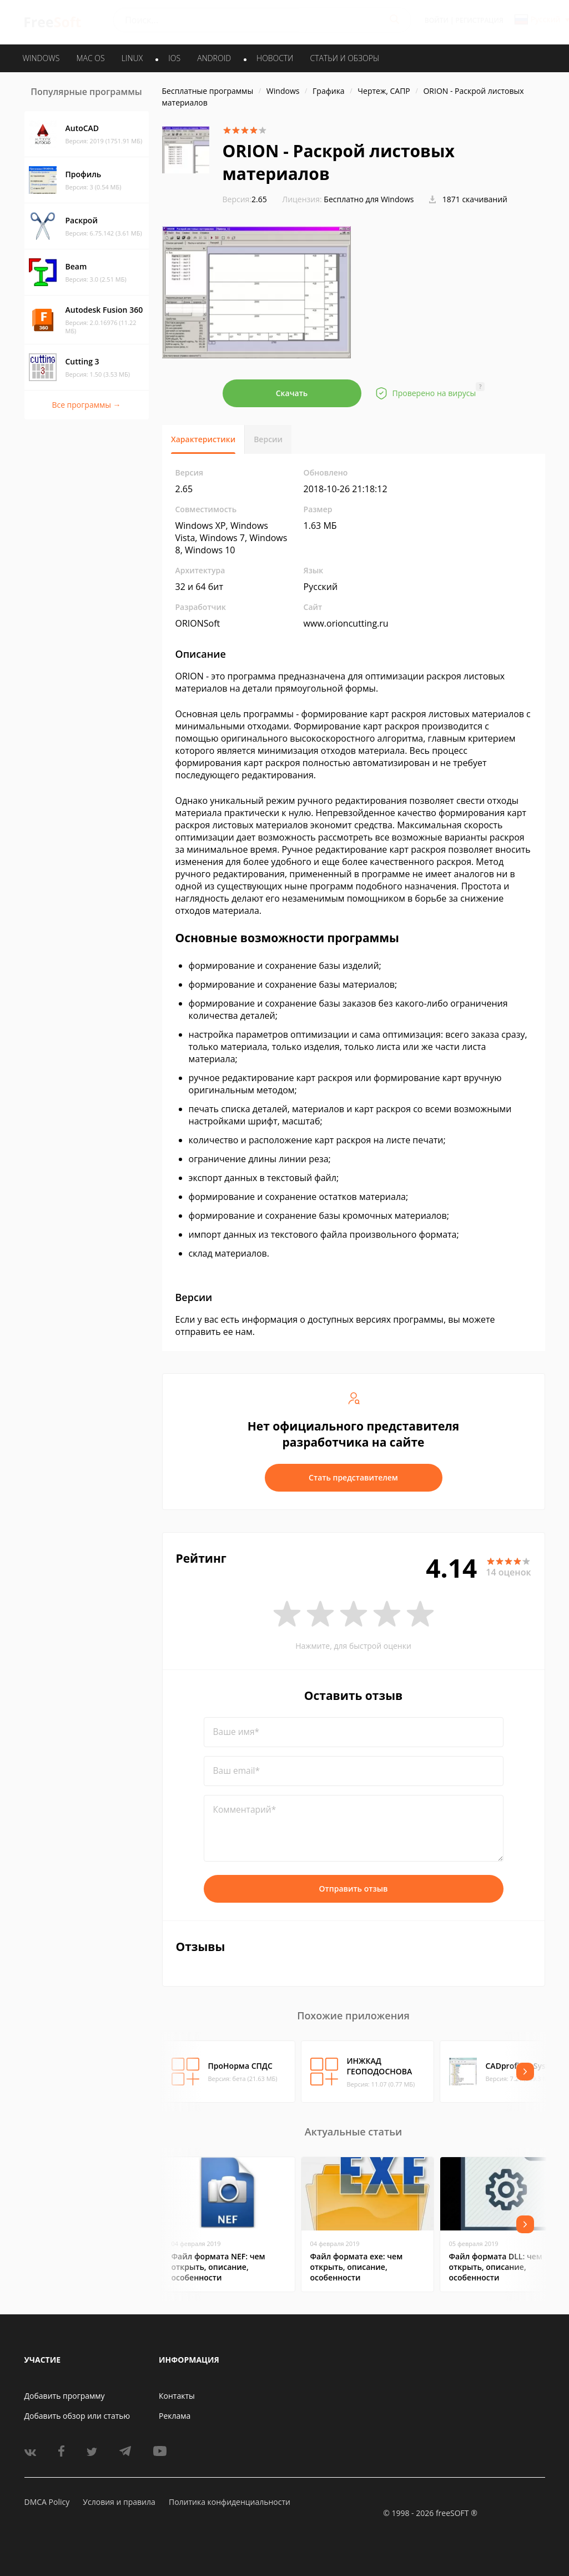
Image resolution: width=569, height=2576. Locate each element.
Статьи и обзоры (345, 58)
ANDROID (214, 58)
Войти (437, 20)
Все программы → (86, 404)
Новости (274, 58)
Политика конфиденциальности (229, 2502)
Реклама (174, 2415)
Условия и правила (119, 2502)
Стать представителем (353, 1477)
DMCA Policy (47, 2502)
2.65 (245, 199)
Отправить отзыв (353, 1888)
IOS (174, 58)
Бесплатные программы (208, 91)
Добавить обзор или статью (77, 2415)
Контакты (177, 2395)
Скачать (292, 393)
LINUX (132, 58)
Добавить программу (64, 2395)
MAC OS (90, 58)
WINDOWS (41, 58)
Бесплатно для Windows (369, 199)
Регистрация (479, 20)
